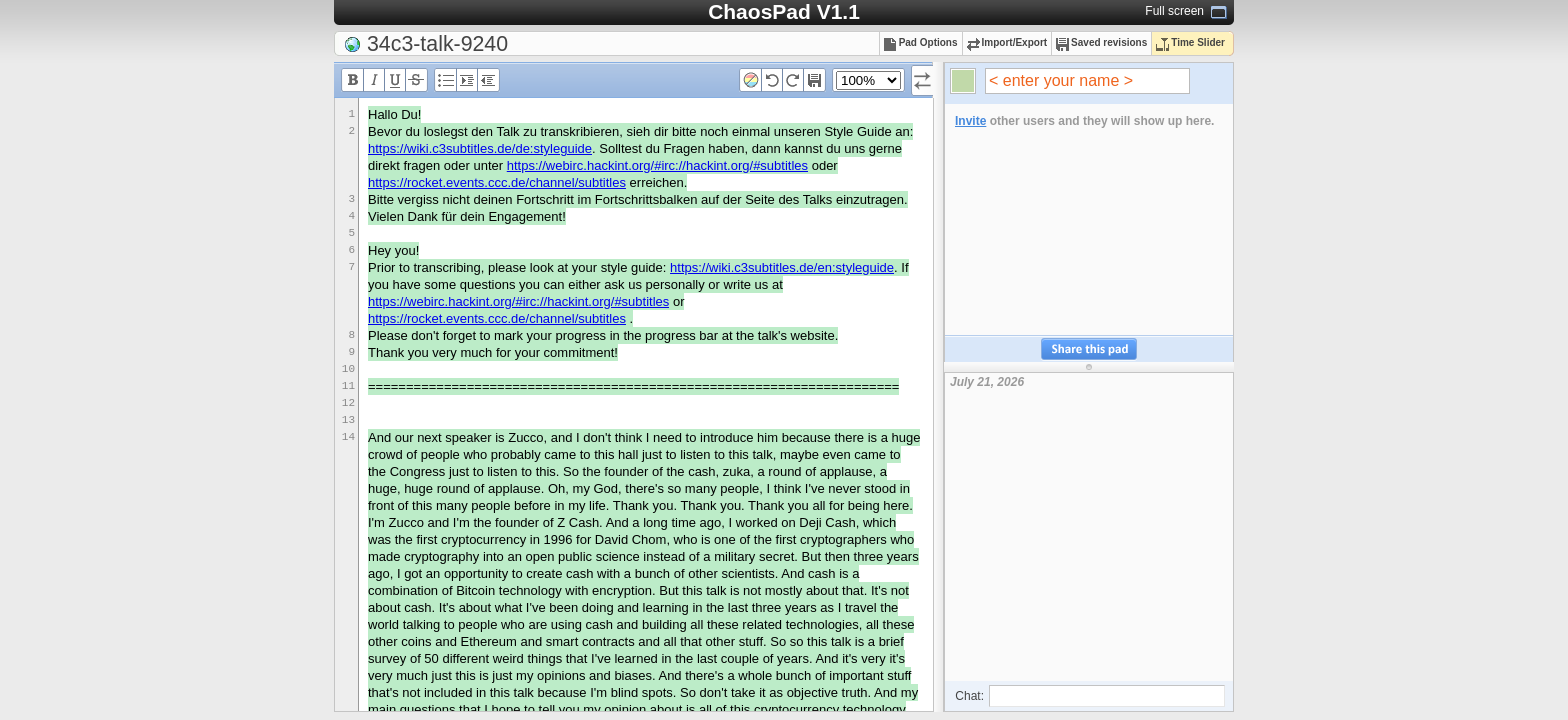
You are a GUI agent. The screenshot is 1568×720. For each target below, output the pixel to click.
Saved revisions (1101, 42)
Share (1089, 349)
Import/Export (1007, 42)
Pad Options (921, 42)
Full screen (1174, 11)
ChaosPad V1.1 (784, 11)
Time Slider (1190, 42)
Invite (970, 121)
